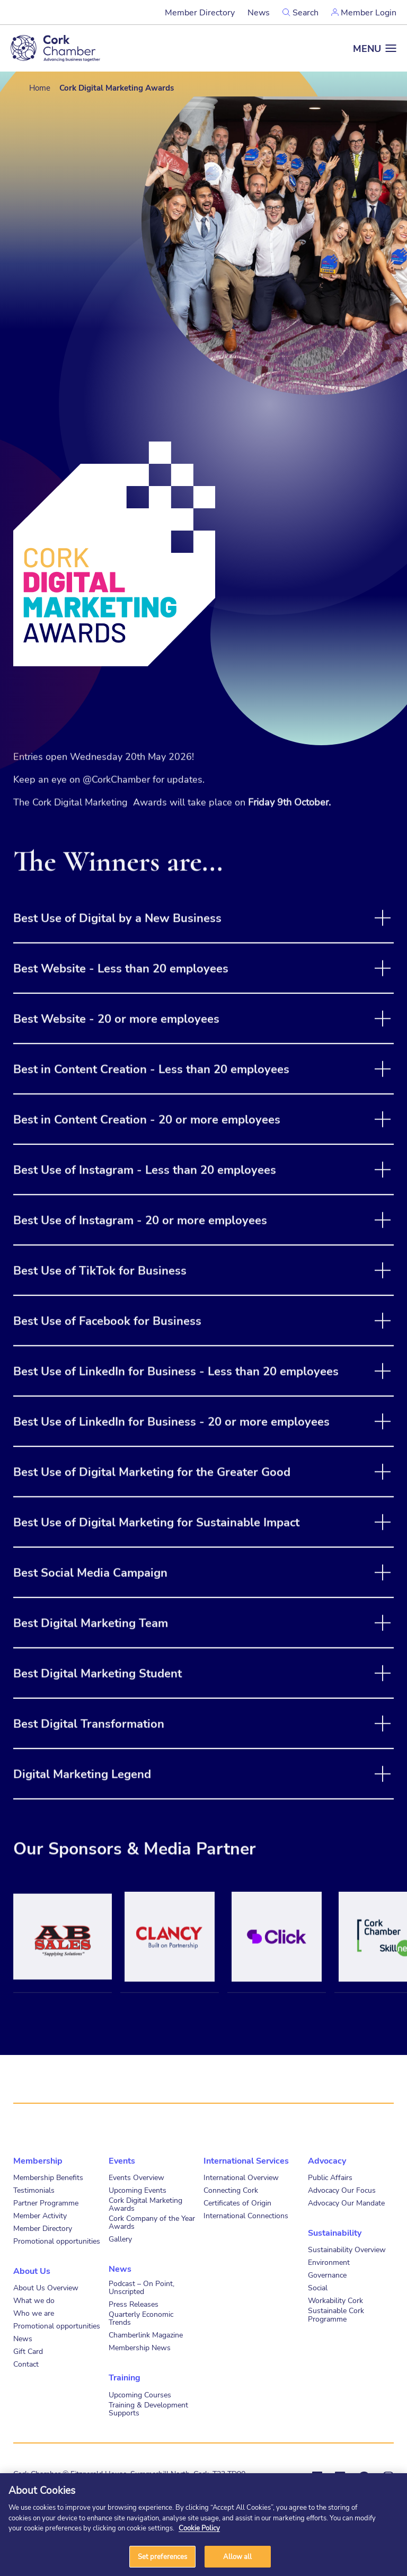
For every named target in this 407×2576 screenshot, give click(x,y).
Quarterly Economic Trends (141, 2318)
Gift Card (28, 2351)
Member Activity (40, 2215)
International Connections (246, 2215)
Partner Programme (45, 2203)
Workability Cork (335, 2300)
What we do (34, 2300)
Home (39, 87)
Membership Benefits (48, 2177)
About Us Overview (45, 2287)
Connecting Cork (231, 2190)
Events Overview (136, 2177)
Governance (327, 2275)
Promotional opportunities (56, 2241)
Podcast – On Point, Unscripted (141, 2287)
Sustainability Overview (347, 2249)
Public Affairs (330, 2177)
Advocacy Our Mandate (346, 2203)
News (258, 11)
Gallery (120, 2239)
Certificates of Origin (237, 2203)
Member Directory (200, 11)
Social (318, 2287)
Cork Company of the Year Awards (152, 2222)
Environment (329, 2262)
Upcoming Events (137, 2190)
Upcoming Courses (140, 2394)
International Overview (241, 2177)
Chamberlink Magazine (146, 2335)
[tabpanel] (62, 1967)
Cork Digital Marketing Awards (145, 2204)
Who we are (33, 2313)
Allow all (237, 2560)
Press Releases (133, 2304)
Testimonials (34, 2190)
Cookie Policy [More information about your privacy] (199, 2531)
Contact (26, 2364)
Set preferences (163, 2560)
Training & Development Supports (148, 2408)
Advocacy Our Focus (342, 2190)
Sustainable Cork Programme (336, 2314)
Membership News (140, 2347)
